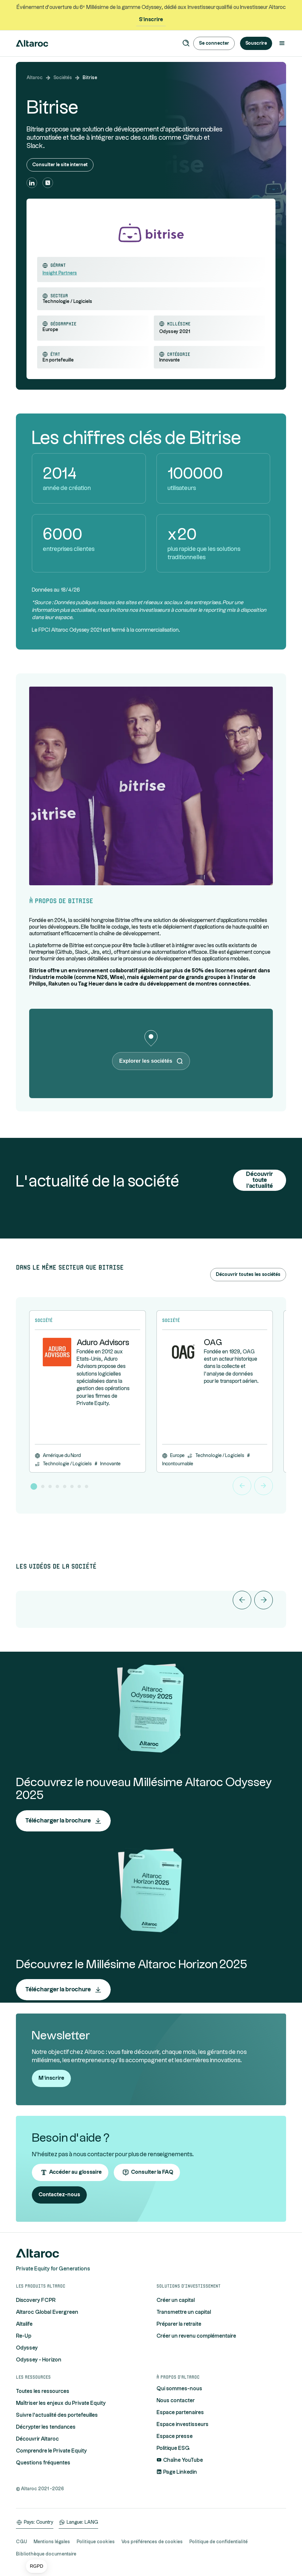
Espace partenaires (180, 2412)
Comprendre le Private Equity (51, 2451)
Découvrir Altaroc (37, 2439)
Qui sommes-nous (179, 2388)
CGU (21, 2542)
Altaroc (35, 77)
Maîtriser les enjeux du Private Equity (61, 2403)
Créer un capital (175, 2300)
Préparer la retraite (178, 2324)
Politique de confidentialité (218, 2542)
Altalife (24, 2324)
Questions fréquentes (43, 2462)
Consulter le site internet (60, 165)
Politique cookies (96, 2542)
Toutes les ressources (42, 2391)
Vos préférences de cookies (152, 2542)
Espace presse (174, 2436)
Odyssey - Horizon (38, 2359)
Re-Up (23, 2336)
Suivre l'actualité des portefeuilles (57, 2415)
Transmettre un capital (183, 2312)
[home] (32, 43)
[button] (36, 2566)
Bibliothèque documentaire (46, 2554)
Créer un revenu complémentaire (196, 2336)
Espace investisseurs (182, 2424)
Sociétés (62, 77)
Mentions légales (51, 2542)
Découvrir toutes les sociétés (248, 1274)
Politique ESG (173, 2448)
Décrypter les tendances (46, 2427)
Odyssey (27, 2348)
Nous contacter (175, 2400)
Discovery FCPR (36, 2300)
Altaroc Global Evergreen (47, 2312)
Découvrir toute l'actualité (259, 1180)
